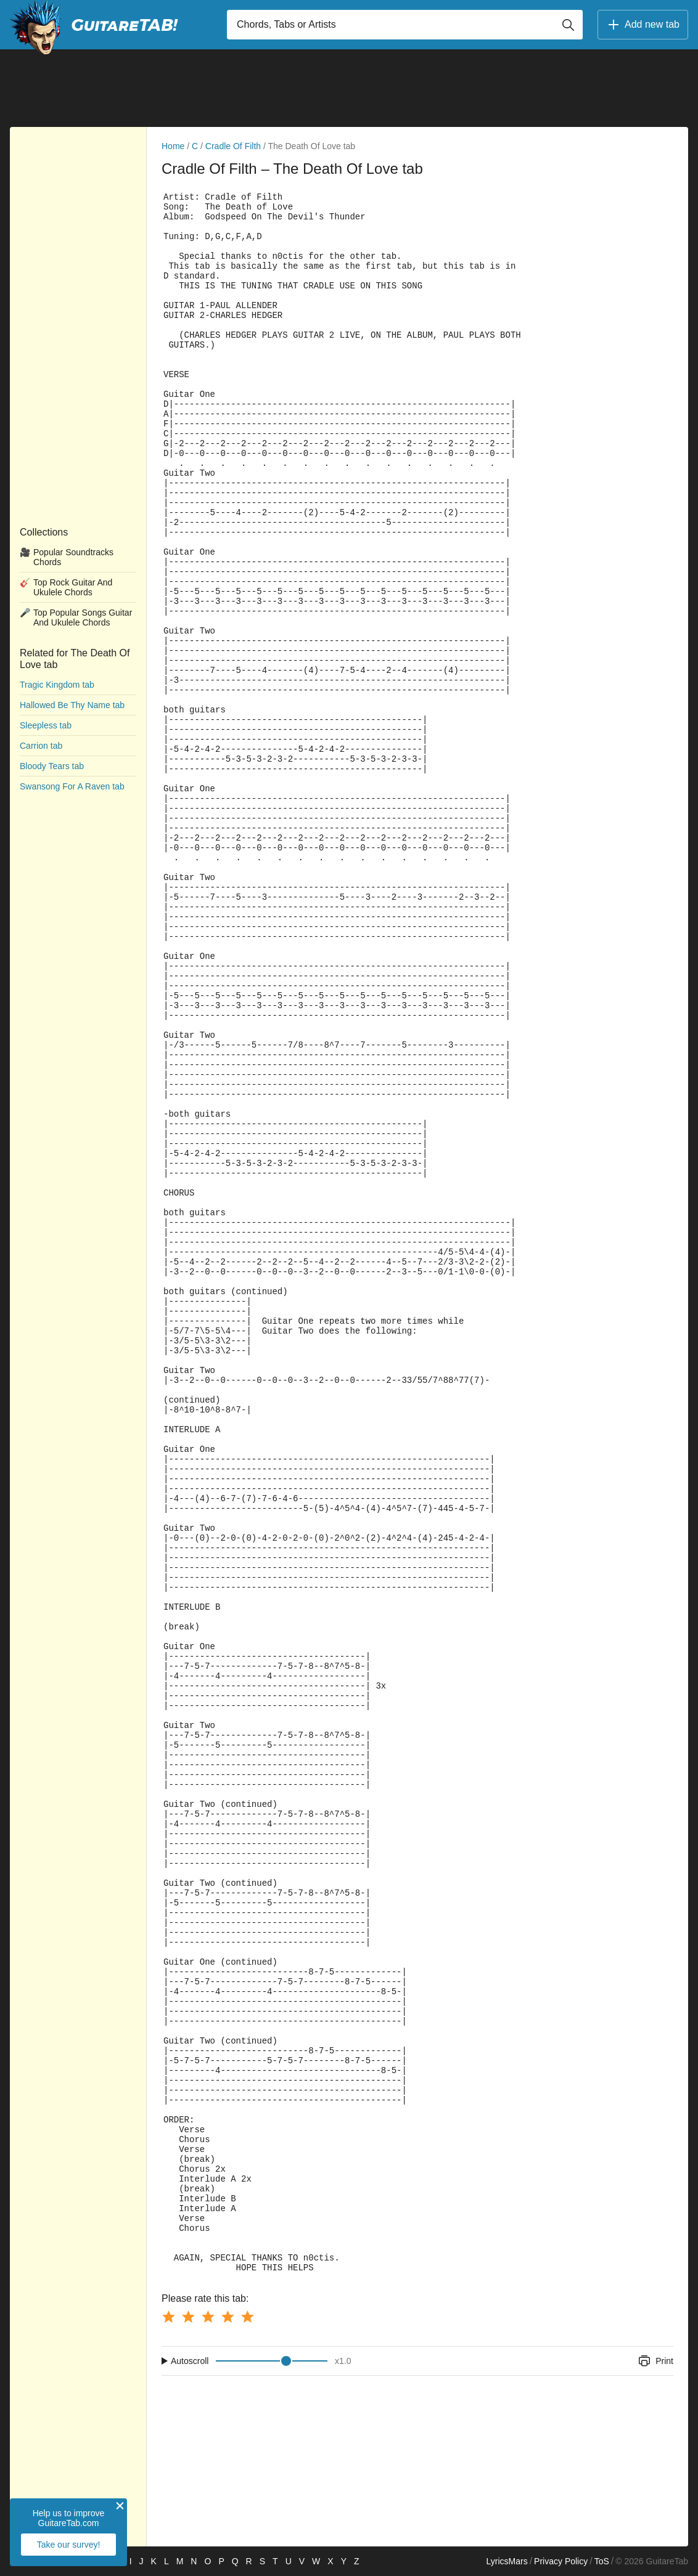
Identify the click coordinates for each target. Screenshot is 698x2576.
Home (173, 146)
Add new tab (643, 24)
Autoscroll (189, 2361)
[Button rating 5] (247, 2316)
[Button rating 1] (168, 2316)
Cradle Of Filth (233, 146)
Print (655, 2361)
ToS (601, 2561)
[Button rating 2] (188, 2316)
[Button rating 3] (208, 2316)
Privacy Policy (561, 2561)
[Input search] (405, 24)
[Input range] (271, 2361)
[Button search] (568, 24)
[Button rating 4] (227, 2316)
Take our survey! (69, 2545)
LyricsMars (506, 2561)
